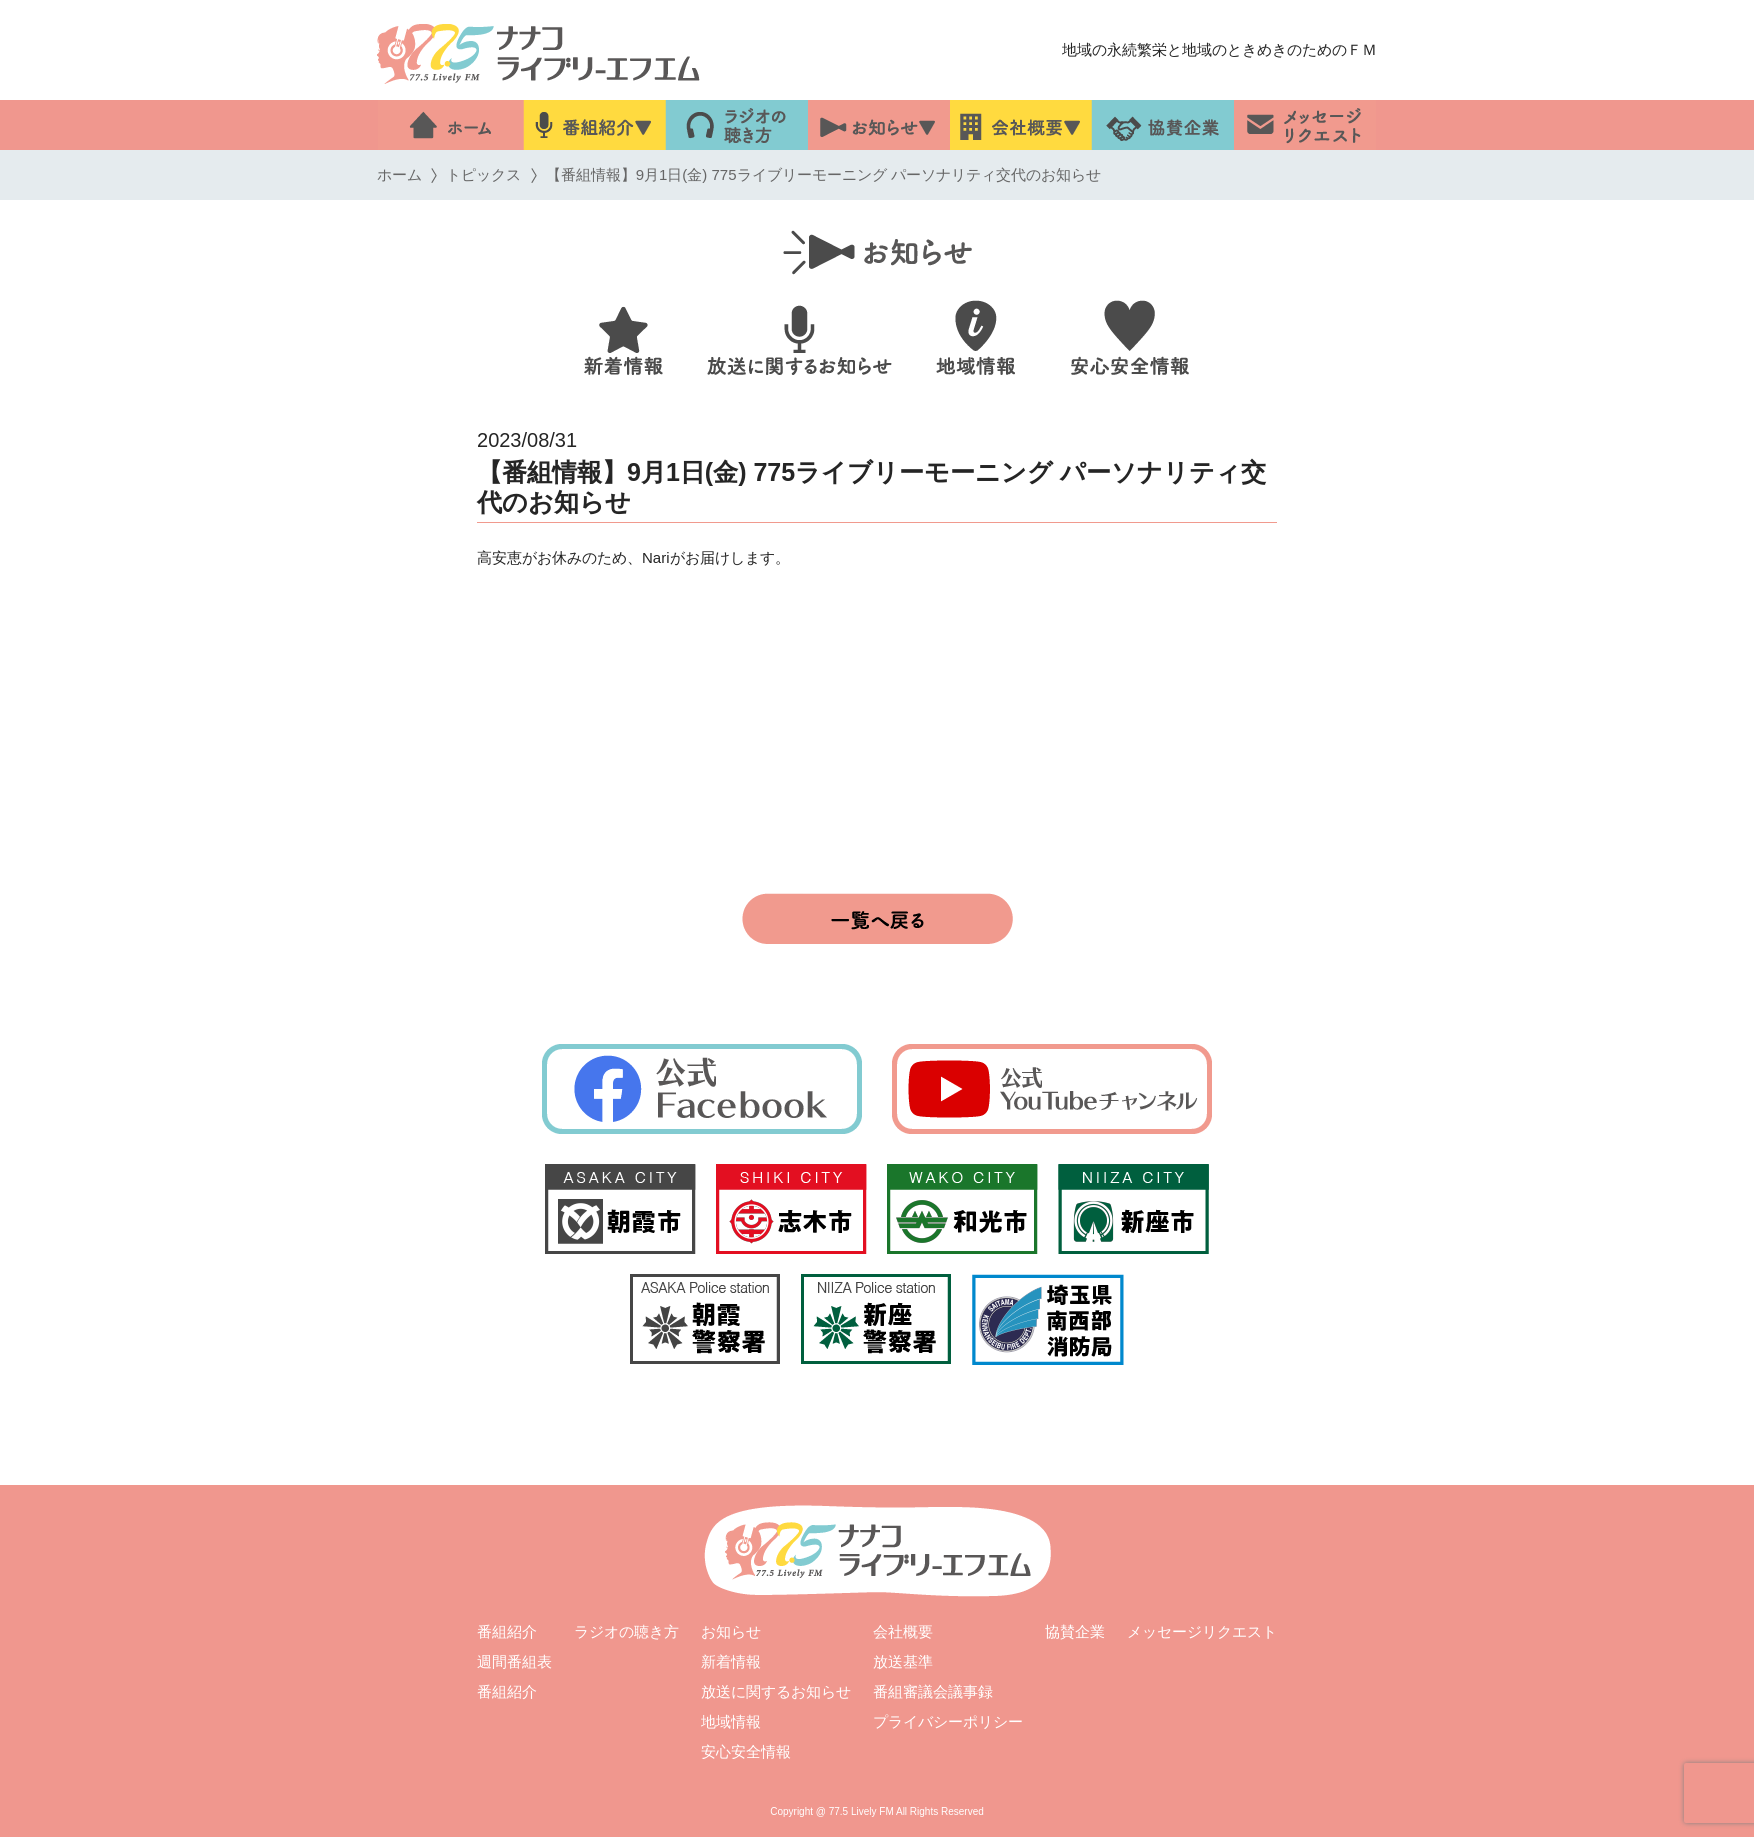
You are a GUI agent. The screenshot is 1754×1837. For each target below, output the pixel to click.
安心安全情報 (746, 1751)
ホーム (399, 174)
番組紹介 (507, 1631)
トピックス (483, 174)
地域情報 (731, 1721)
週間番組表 (514, 1661)
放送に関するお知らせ (776, 1691)
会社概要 (903, 1631)
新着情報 (731, 1661)
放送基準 (903, 1661)
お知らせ (731, 1631)
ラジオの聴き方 (626, 1631)
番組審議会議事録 (933, 1691)
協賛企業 (1075, 1631)
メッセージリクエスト (1202, 1631)
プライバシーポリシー (948, 1721)
